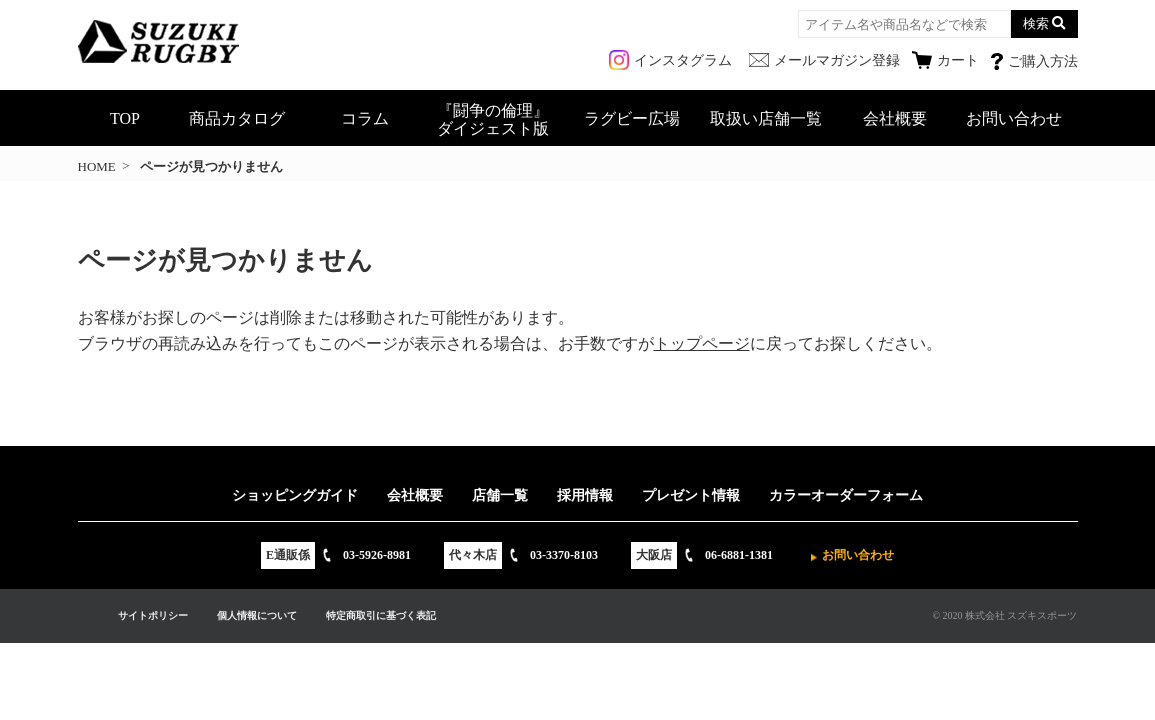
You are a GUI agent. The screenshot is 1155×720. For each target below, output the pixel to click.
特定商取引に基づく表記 (381, 615)
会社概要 (895, 118)
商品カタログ (237, 118)
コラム (365, 118)
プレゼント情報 (691, 495)
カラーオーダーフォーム (846, 495)
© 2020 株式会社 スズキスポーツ (1004, 615)
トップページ (702, 343)
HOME (97, 166)
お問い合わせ (1014, 118)
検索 (1036, 23)
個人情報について (257, 615)
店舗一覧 (500, 495)
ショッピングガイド (295, 495)
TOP (125, 118)
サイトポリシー (153, 615)
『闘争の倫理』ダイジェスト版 (493, 119)
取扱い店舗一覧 (766, 118)
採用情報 (585, 495)
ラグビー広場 (632, 118)
